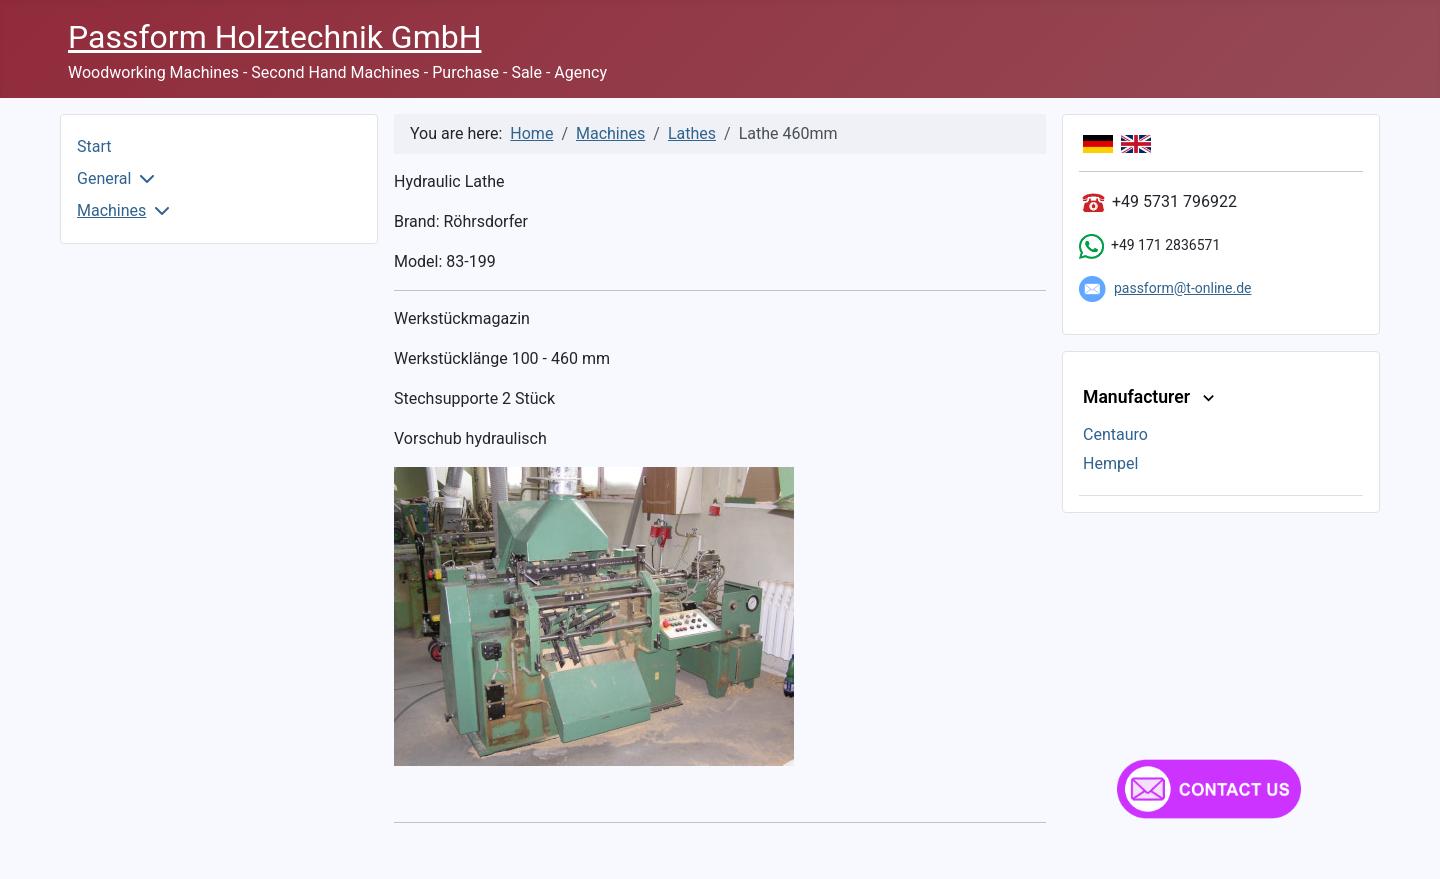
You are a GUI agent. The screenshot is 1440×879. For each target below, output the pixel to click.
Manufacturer (1151, 397)
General (104, 178)
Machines (111, 210)
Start (94, 146)
